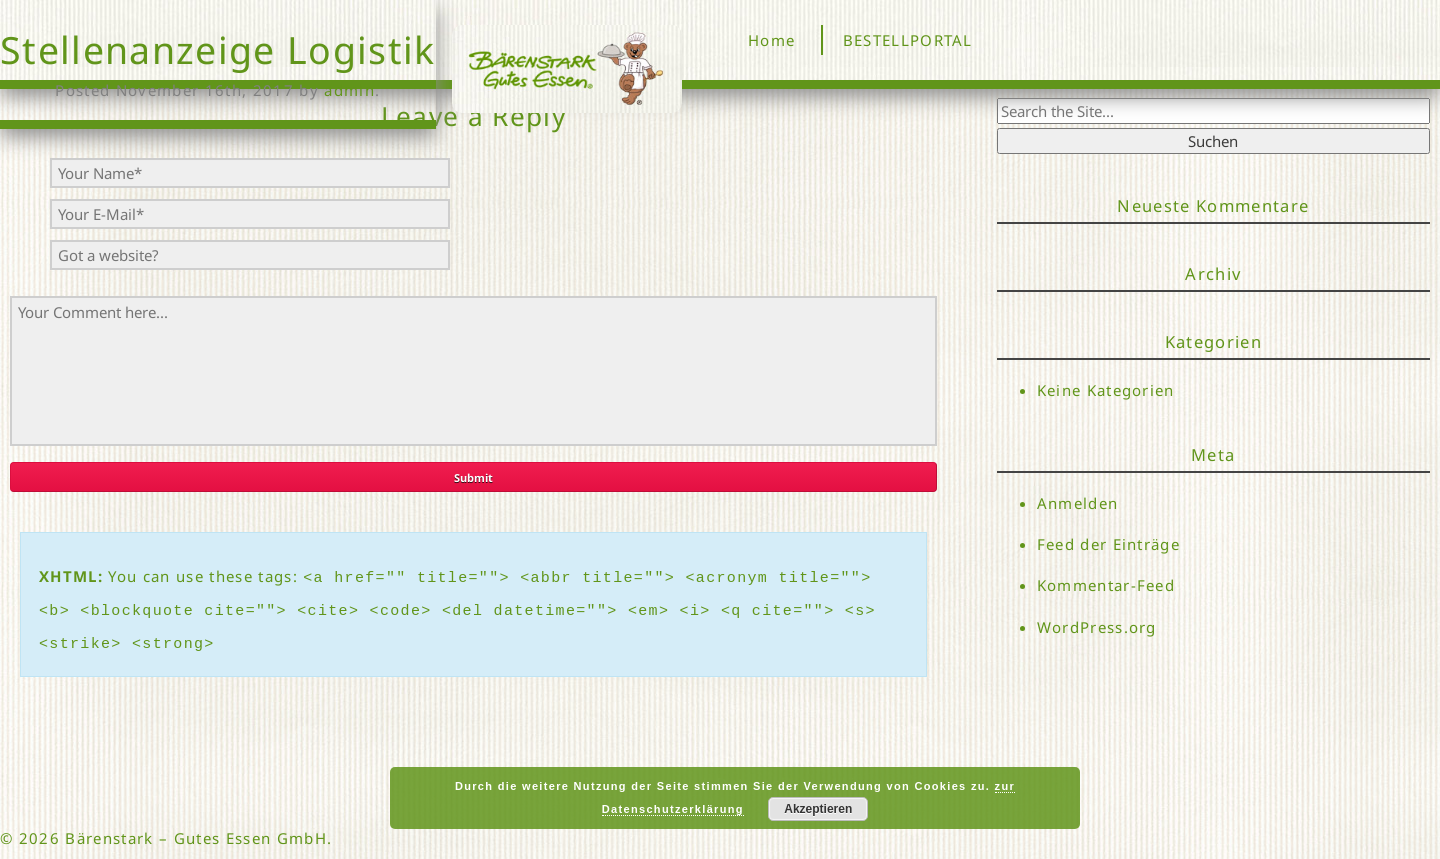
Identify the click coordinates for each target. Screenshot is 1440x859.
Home (771, 40)
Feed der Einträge (1109, 544)
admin (349, 90)
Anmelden (1078, 503)
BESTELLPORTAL (908, 40)
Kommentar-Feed (1106, 586)
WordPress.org (1097, 627)
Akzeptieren (818, 809)
